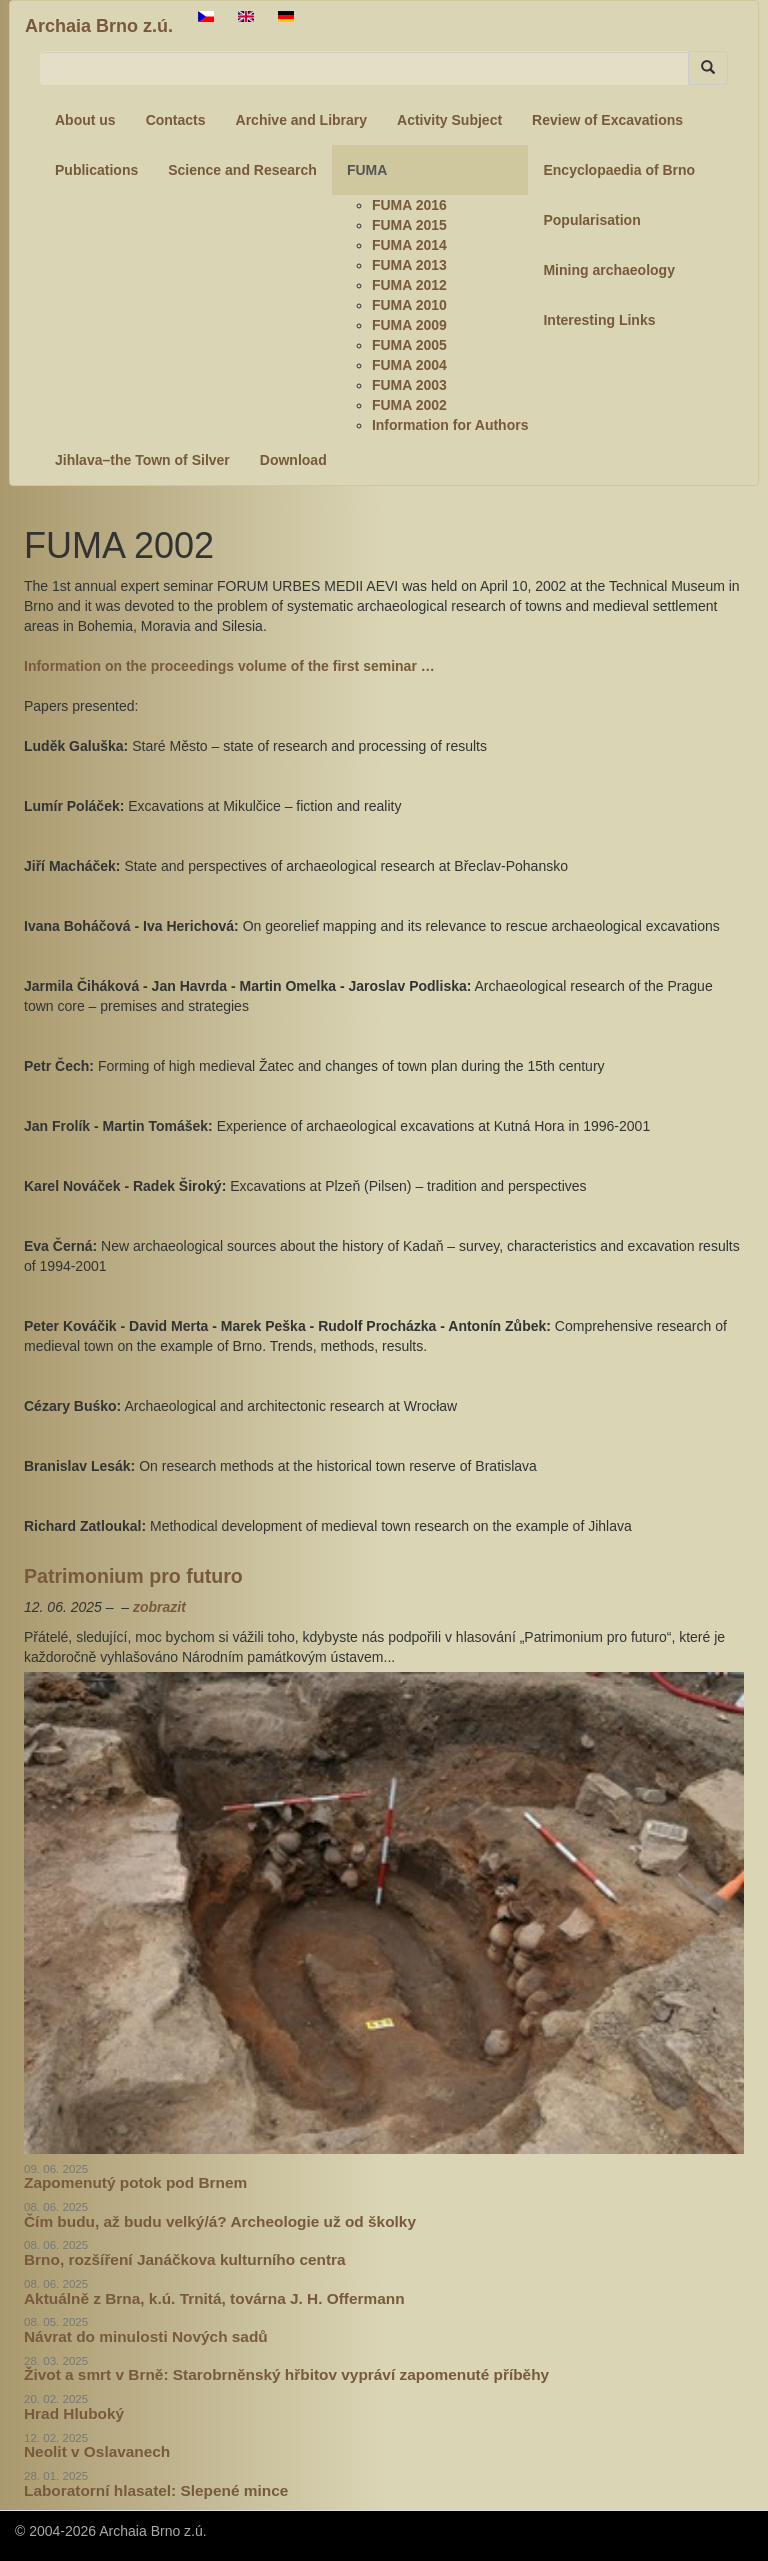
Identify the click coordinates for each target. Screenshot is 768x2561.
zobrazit (159, 1607)
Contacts (176, 120)
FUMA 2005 (409, 345)
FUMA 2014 (409, 245)
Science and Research (242, 170)
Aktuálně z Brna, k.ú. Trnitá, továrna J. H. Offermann (214, 2298)
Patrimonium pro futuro (133, 1576)
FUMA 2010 (409, 305)
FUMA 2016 (409, 205)
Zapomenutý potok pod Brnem (135, 2182)
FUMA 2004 (409, 365)
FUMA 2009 (409, 325)
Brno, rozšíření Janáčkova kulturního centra (185, 2259)
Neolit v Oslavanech (97, 2451)
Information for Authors (450, 425)
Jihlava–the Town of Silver (142, 460)
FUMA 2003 (409, 385)
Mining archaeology (608, 270)
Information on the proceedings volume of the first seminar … (229, 666)
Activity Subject (449, 120)
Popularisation (591, 220)
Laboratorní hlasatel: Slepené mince (156, 2490)
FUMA (367, 170)
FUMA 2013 (409, 265)
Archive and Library (302, 120)
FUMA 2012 (409, 285)
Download (293, 460)
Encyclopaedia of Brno (619, 170)
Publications (96, 170)
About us (85, 120)
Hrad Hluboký (74, 2413)
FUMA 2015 (409, 225)
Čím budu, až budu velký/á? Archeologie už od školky (220, 2221)
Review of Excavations (607, 120)
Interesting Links (599, 320)
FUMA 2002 (409, 405)
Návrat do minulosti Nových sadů (146, 2336)
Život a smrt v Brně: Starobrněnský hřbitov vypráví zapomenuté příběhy (286, 2374)
